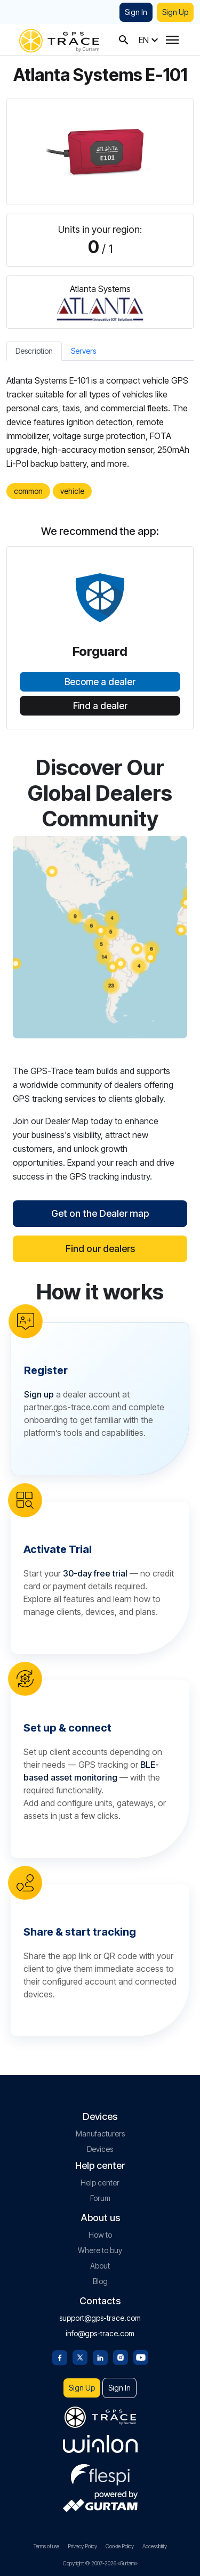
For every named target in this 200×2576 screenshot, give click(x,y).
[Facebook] (59, 2356)
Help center (100, 2182)
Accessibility (154, 2546)
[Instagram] (120, 2356)
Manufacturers (100, 2133)
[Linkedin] (100, 2356)
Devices (100, 2149)
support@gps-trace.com (100, 2317)
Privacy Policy (82, 2546)
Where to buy (100, 2250)
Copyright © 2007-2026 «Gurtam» (100, 2563)
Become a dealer (100, 682)
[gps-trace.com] (59, 39)
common (28, 490)
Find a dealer (100, 706)
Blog (100, 2281)
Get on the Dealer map (100, 1213)
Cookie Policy (120, 2546)
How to (100, 2234)
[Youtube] (140, 2356)
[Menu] (172, 39)
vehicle (72, 490)
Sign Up (175, 12)
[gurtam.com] (100, 2444)
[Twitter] (80, 2356)
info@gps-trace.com (100, 2333)
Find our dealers (100, 1248)
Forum (100, 2198)
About (100, 2265)
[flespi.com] (100, 2472)
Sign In (136, 12)
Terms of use (46, 2546)
